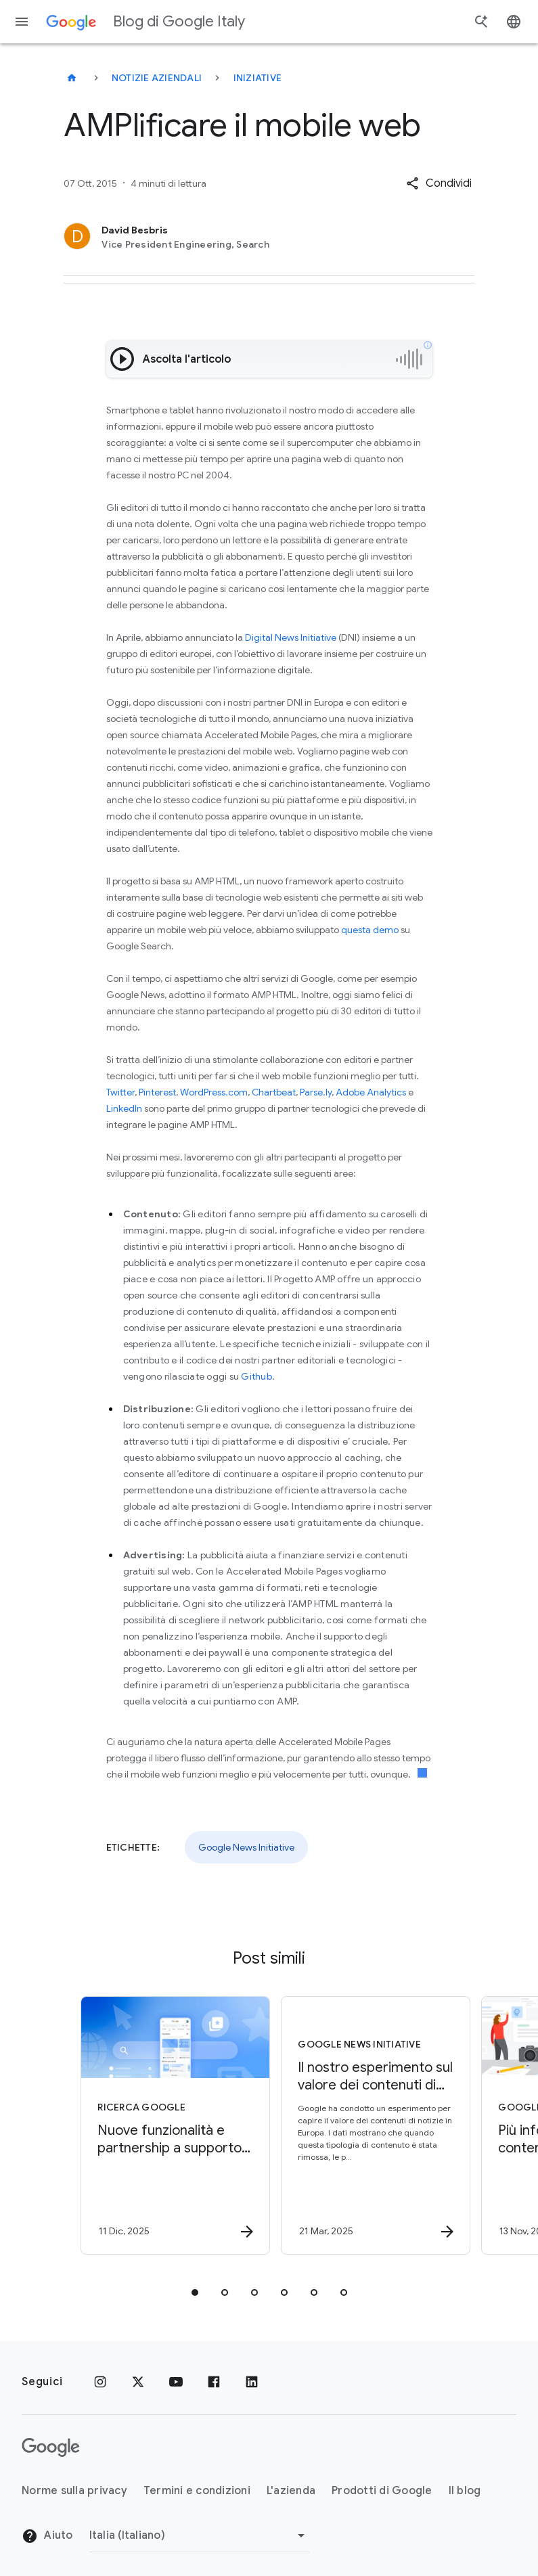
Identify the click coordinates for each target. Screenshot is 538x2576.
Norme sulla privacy (74, 2491)
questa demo (370, 930)
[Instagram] (100, 2382)
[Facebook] (214, 2382)
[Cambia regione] (199, 2535)
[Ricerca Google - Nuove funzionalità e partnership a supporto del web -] (168, 2125)
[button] (438, 183)
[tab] (195, 2292)
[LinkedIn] (252, 2382)
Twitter (120, 1092)
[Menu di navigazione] (21, 21)
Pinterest (157, 1092)
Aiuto (47, 2536)
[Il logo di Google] (51, 2447)
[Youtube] (176, 2382)
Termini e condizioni (196, 2491)
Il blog (465, 2491)
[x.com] (138, 2382)
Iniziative (257, 78)
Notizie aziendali (157, 78)
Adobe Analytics (371, 1092)
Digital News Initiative (290, 637)
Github (256, 1376)
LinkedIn (124, 1108)
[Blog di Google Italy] (71, 78)
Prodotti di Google (382, 2491)
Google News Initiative (246, 1847)
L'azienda (291, 2491)
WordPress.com (214, 1092)
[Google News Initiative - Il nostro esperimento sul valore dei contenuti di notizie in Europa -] (368, 2125)
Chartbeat (274, 1092)
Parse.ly (316, 1092)
